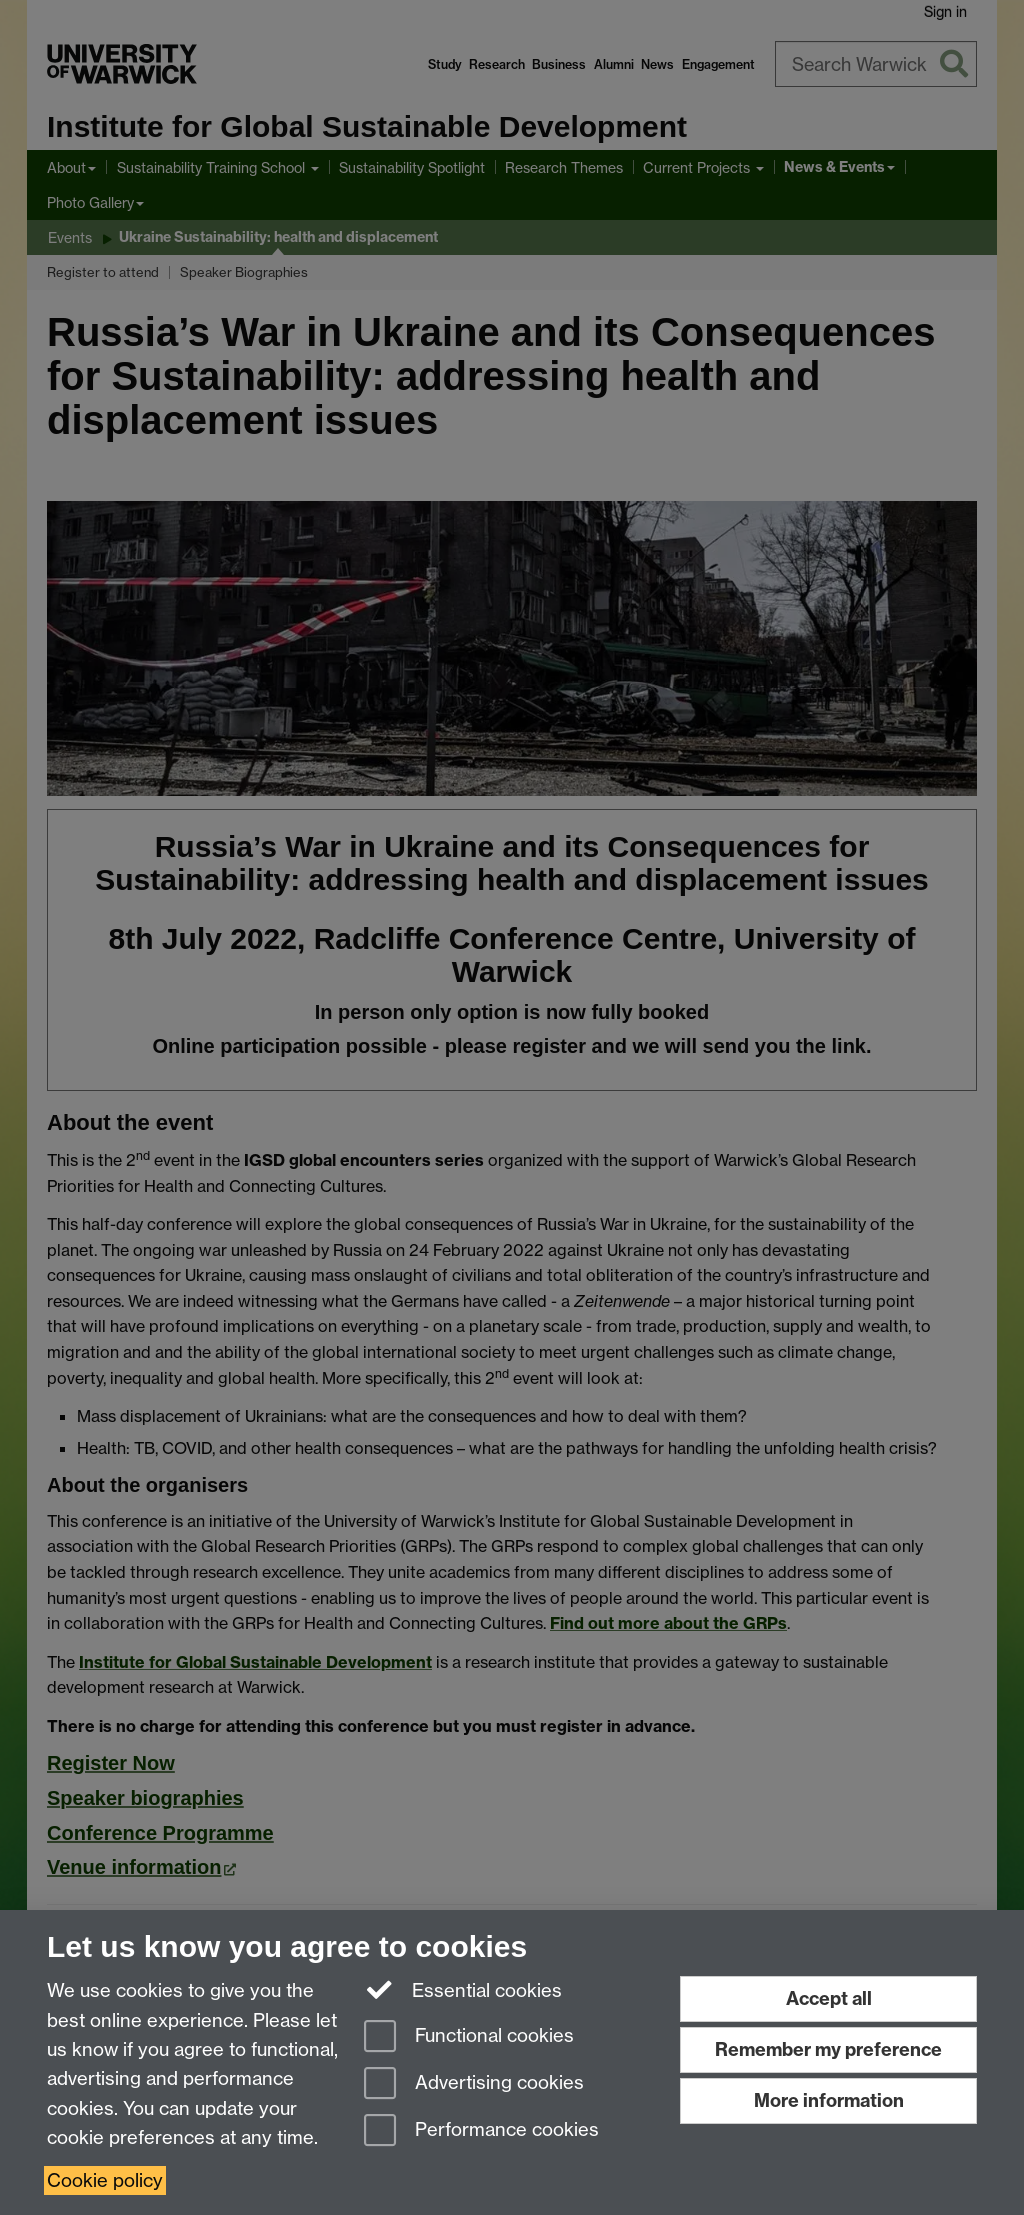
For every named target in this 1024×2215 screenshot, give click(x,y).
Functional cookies (469, 2037)
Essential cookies (463, 1989)
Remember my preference (828, 2049)
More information (829, 2100)
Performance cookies (481, 2131)
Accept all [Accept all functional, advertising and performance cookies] (829, 1998)
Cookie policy (105, 2180)
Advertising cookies (474, 2084)
